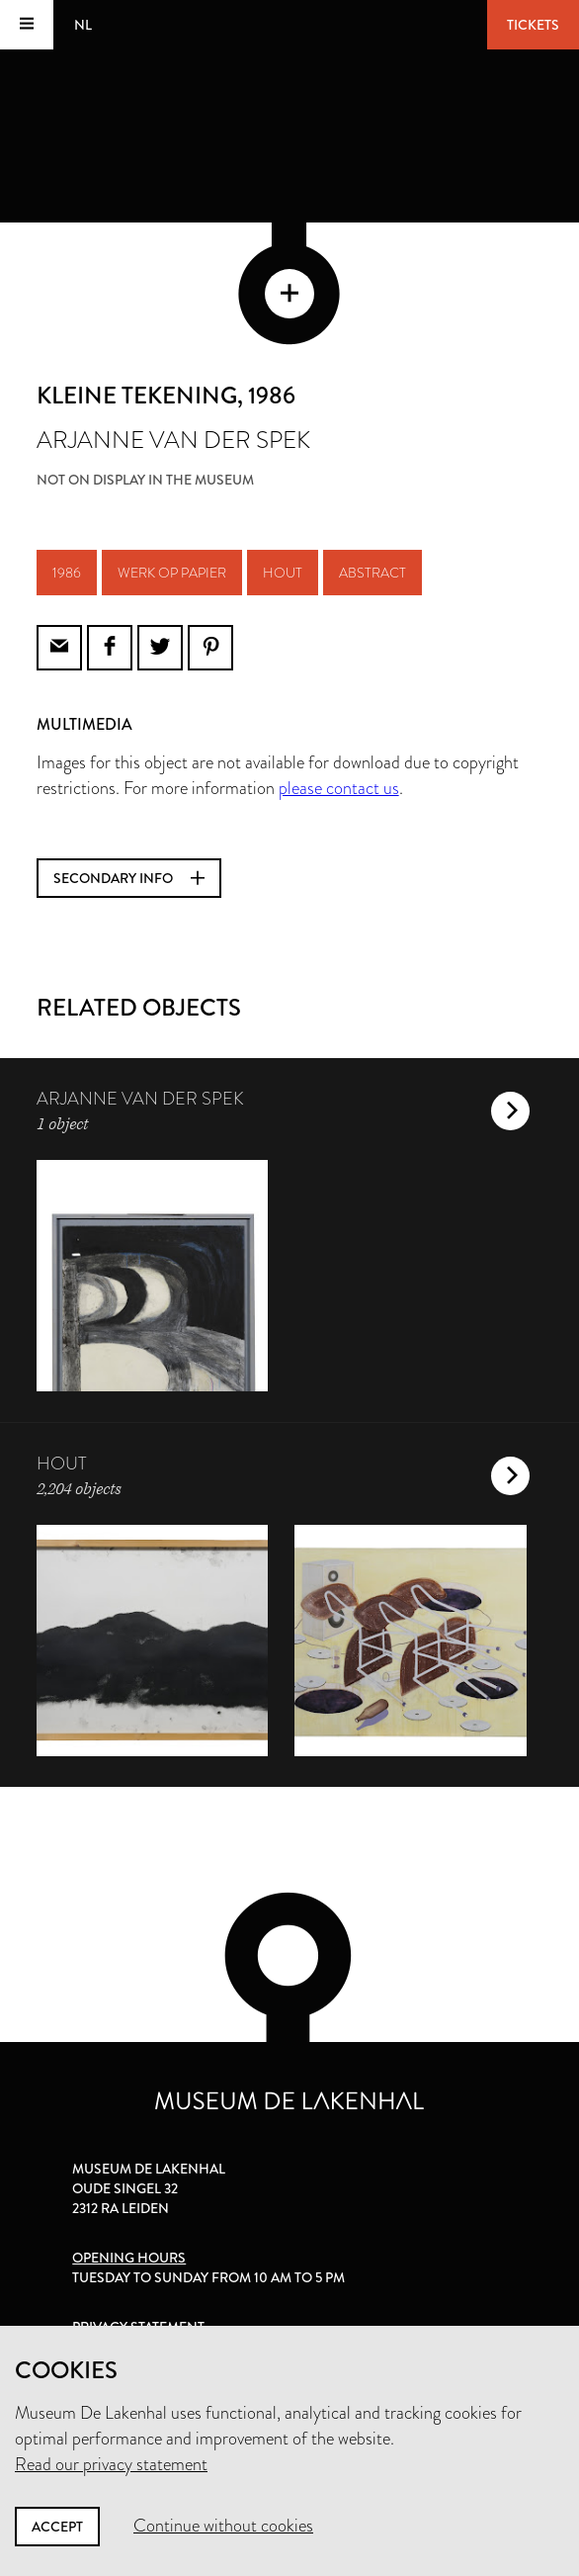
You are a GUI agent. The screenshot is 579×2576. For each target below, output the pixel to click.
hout (282, 572)
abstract (372, 572)
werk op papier (172, 572)
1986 (66, 572)
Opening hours (129, 2257)
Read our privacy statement (111, 2464)
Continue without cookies (223, 2525)
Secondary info (129, 878)
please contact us (339, 788)
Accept (57, 2526)
